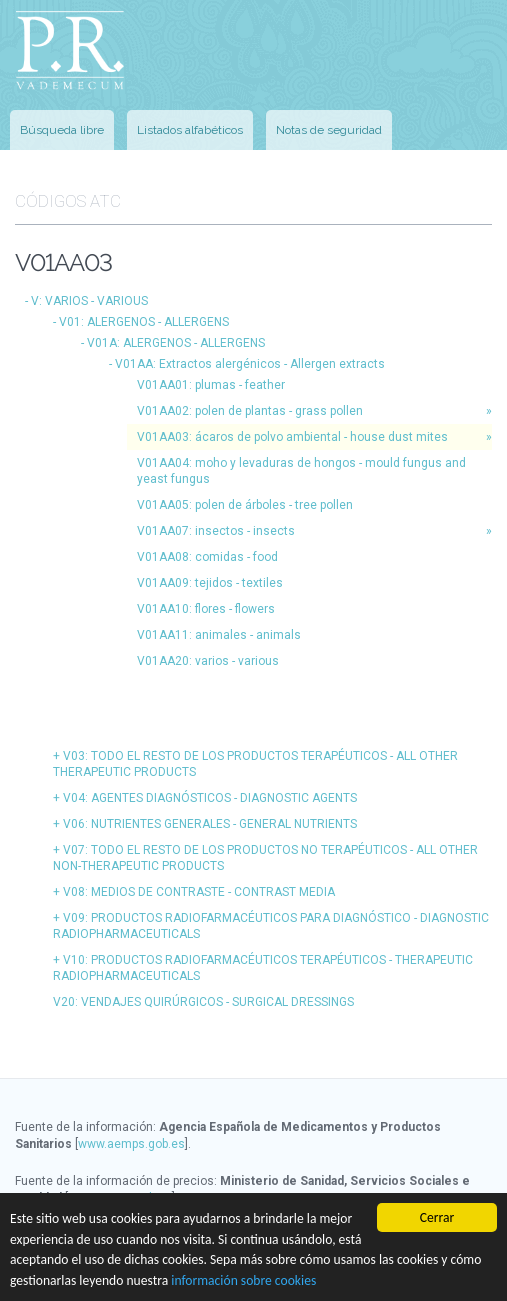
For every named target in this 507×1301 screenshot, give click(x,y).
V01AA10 (206, 609)
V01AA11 (219, 635)
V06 (210, 824)
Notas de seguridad (329, 130)
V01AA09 (210, 583)
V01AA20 (208, 661)
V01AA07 (216, 531)
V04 (210, 798)
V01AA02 (250, 411)
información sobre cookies (243, 1280)
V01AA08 (207, 557)
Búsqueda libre (62, 130)
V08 (199, 892)
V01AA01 (211, 385)
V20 (203, 1002)
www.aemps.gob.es (131, 1144)
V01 (144, 322)
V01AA (250, 364)
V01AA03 (292, 437)
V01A (176, 343)
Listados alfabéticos (190, 130)
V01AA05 (245, 505)
